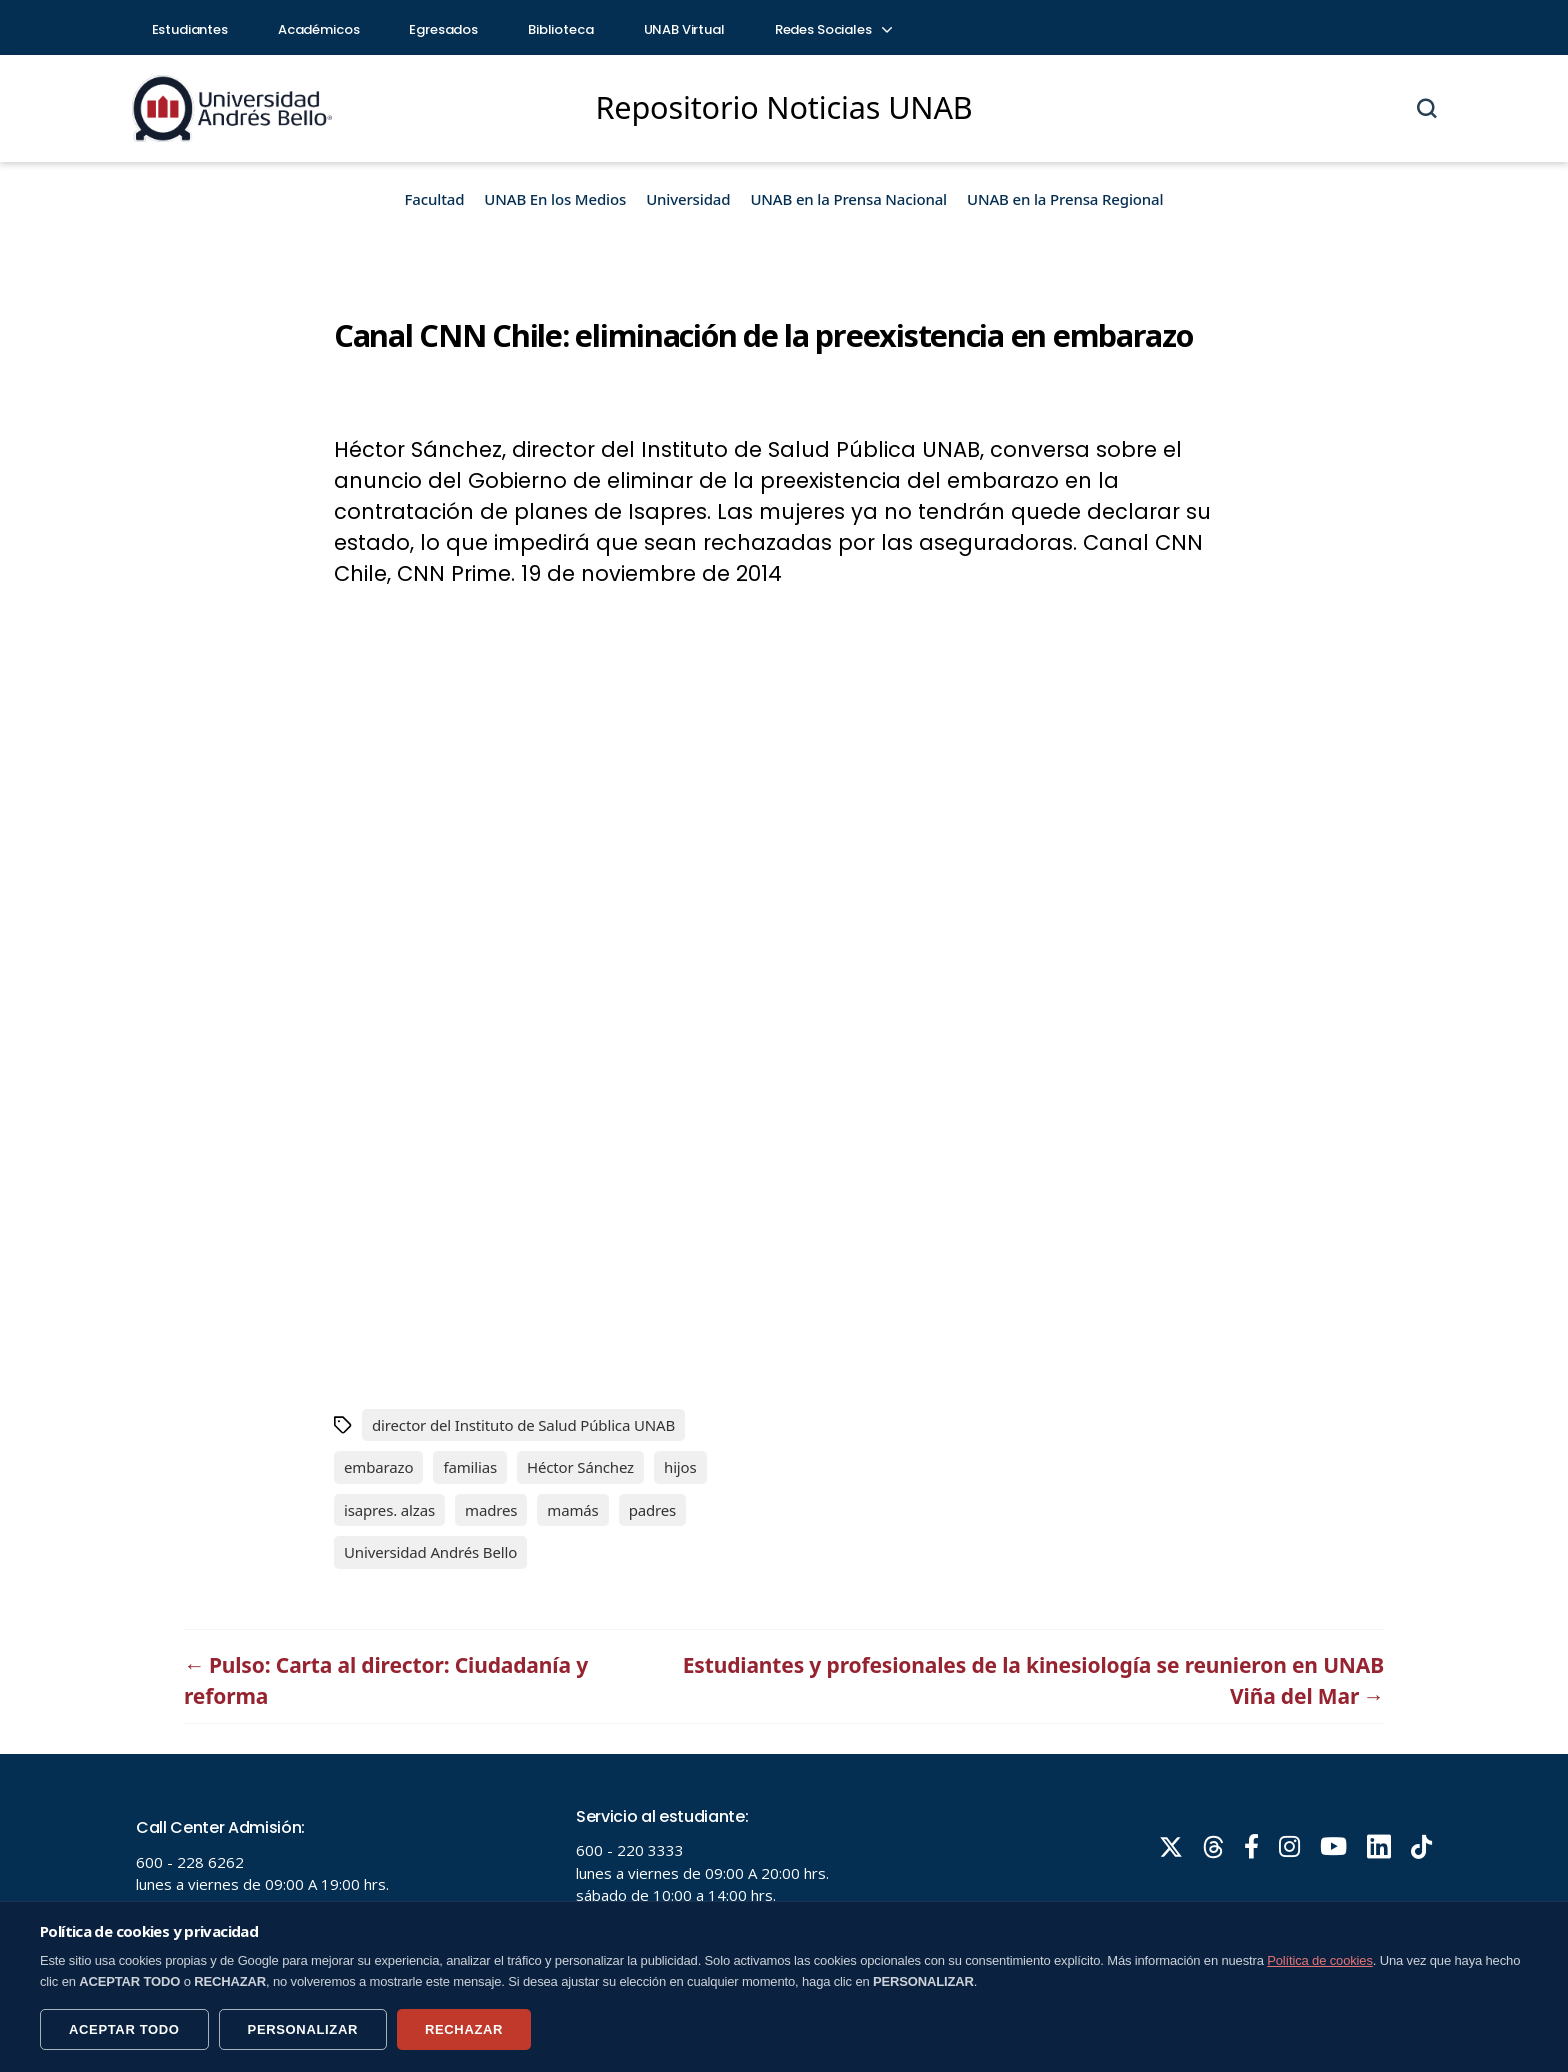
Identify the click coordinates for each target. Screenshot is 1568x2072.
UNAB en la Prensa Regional (1065, 199)
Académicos (319, 29)
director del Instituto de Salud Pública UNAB (523, 1425)
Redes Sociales (833, 29)
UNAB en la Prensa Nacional (848, 199)
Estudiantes (190, 29)
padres (653, 1510)
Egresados (443, 29)
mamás (572, 1510)
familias (470, 1467)
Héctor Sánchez (580, 1467)
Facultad (435, 199)
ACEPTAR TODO (124, 2029)
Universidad (688, 199)
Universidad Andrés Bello (430, 1552)
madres (491, 1510)
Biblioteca (561, 29)
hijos (680, 1467)
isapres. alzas (389, 1510)
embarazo (378, 1467)
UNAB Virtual (684, 29)
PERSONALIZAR (303, 2029)
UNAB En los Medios (555, 199)
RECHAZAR (464, 2029)
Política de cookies (1320, 1960)
